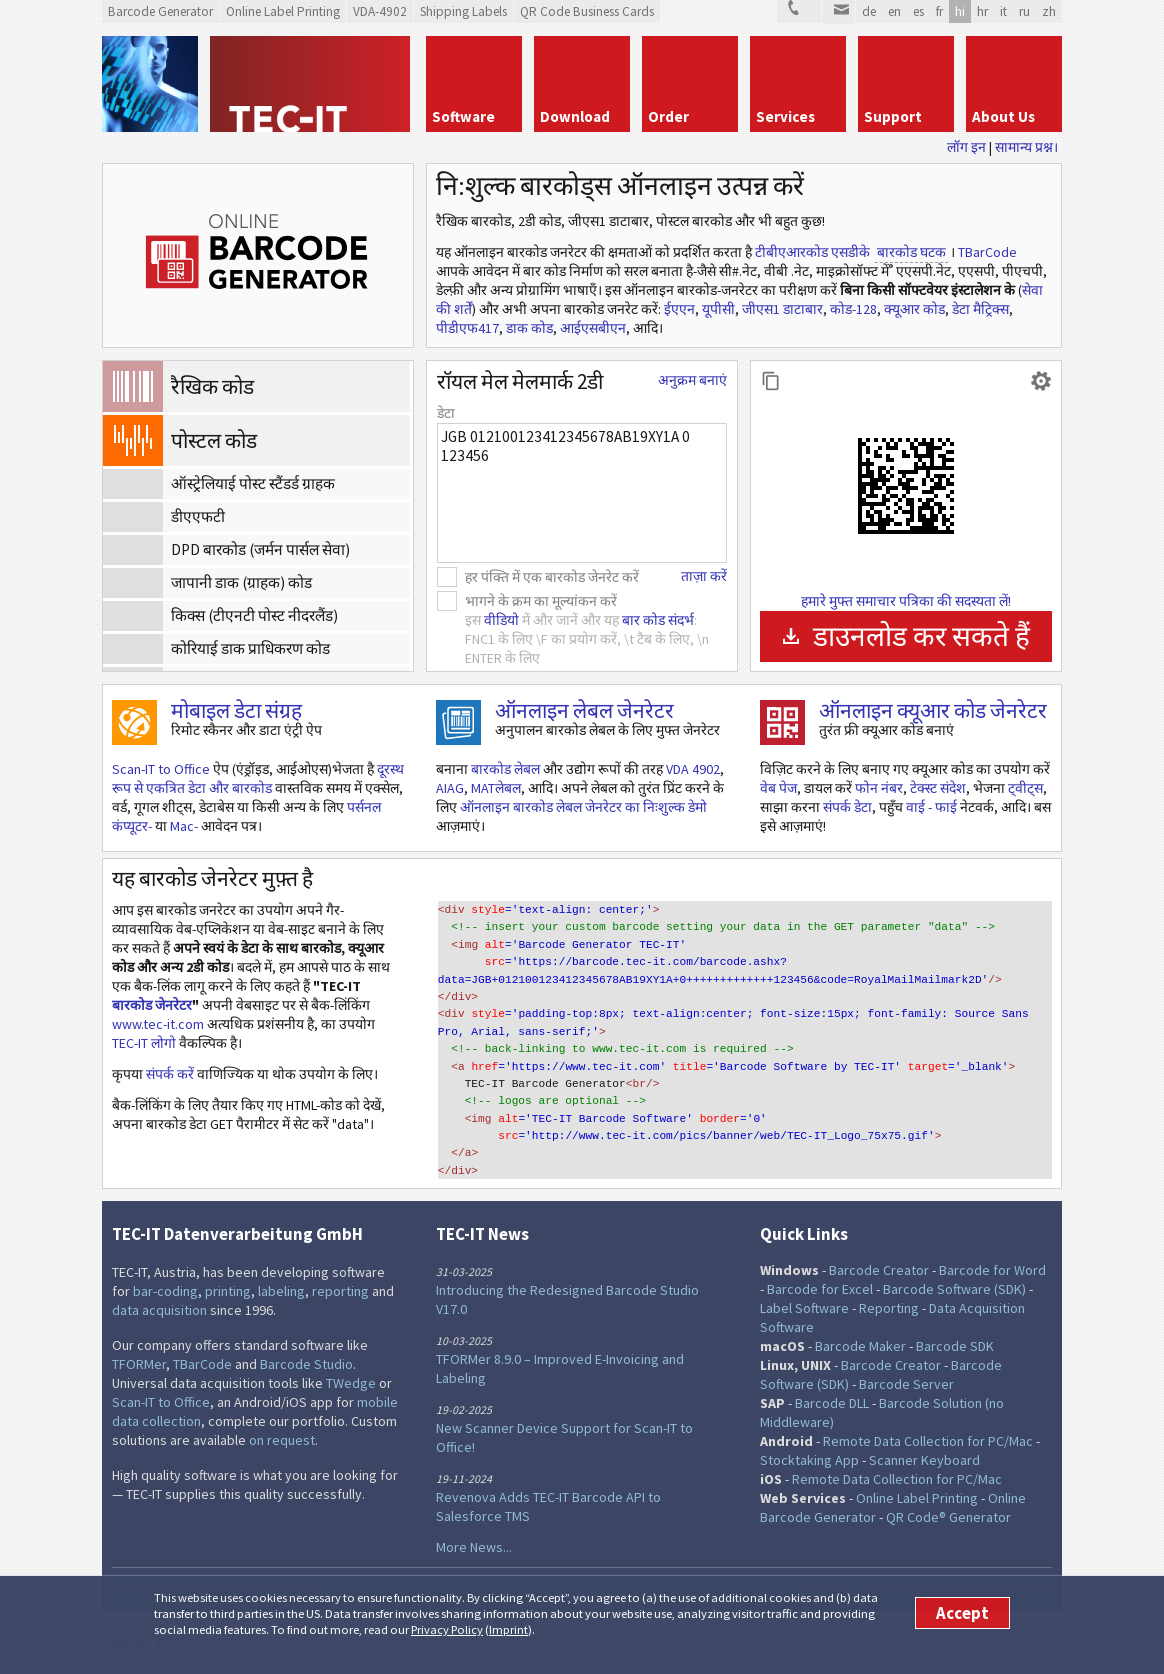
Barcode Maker (860, 1314)
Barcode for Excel (820, 1257)
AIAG (450, 788)
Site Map (824, 1555)
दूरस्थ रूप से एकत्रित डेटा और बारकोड (258, 778)
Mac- (184, 826)
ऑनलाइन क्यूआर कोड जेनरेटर (933, 710)
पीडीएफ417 (467, 328)
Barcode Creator (879, 1238)
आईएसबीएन (593, 328)
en (894, 11)
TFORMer (139, 1332)
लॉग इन (966, 147)
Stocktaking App (809, 1428)
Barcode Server (906, 1352)
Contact (1033, 1555)
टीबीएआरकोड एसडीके (812, 252)
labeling (281, 1259)
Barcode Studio (306, 1332)
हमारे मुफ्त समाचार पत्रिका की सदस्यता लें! (906, 601)
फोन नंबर (879, 788)
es (918, 11)
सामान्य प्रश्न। (1026, 147)
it (1003, 11)
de (869, 11)
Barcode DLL (832, 1371)
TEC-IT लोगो (144, 1043)
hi (960, 11)
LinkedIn (569, 1557)
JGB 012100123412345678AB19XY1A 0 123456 (582, 493)
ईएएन (679, 309)
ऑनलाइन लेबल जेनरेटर (584, 710)
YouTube (633, 1557)
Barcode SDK (955, 1314)
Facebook (537, 1557)
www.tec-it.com (158, 1024)
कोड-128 (853, 309)
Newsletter (665, 1557)
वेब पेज (778, 788)
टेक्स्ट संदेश (938, 788)
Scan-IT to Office (161, 769)
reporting (340, 1259)
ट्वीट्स (1025, 788)
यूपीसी (718, 309)
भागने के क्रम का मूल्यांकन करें (541, 601)
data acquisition (159, 1278)
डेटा (446, 413)
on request (282, 1408)
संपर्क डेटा (847, 807)
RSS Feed (601, 1557)
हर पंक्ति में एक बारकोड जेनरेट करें (552, 577)
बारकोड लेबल (505, 769)
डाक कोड (529, 328)
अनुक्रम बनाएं (692, 380)
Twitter (505, 1557)
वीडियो (501, 620)
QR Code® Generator (948, 1485)
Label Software (804, 1276)
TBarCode (987, 252)
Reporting (889, 1276)
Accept (962, 1613)
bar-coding (165, 1259)
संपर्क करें (170, 1074)
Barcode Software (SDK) (954, 1257)
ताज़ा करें (704, 576)
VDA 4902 (693, 769)
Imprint (508, 1629)
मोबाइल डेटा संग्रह (236, 710)
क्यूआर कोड (914, 309)
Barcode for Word (992, 1238)
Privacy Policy (447, 1629)
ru (1024, 11)
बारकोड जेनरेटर (152, 1005)
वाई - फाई (931, 807)
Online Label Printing (917, 1466)
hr (982, 11)
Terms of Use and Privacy (951, 1555)
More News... (474, 1515)
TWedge (351, 1351)
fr (939, 11)
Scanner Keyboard (924, 1428)
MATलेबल (496, 788)
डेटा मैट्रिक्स (980, 309)
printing (228, 1259)
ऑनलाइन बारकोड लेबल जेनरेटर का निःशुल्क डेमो (583, 807)
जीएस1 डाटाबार (782, 309)
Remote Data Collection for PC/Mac (928, 1409)
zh (1049, 11)
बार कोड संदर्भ (658, 620)
